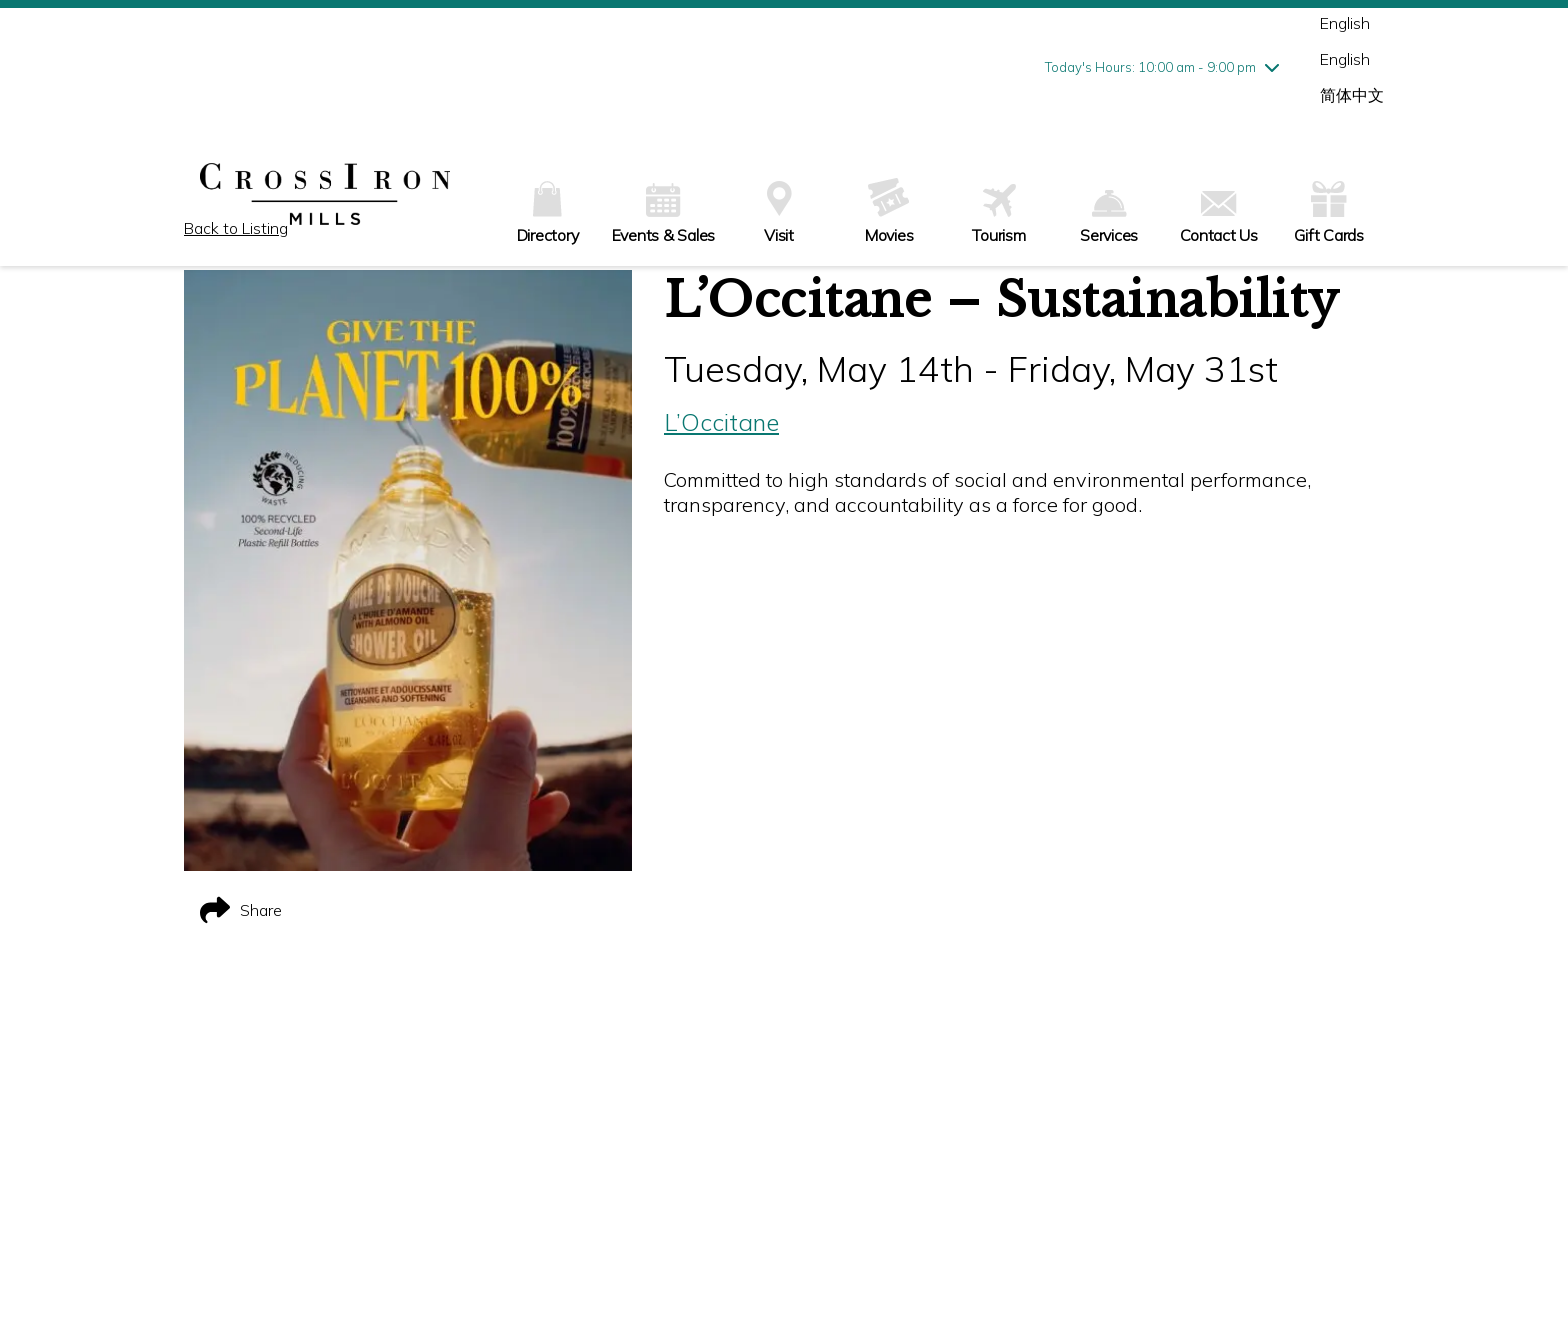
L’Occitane (721, 422)
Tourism (998, 214)
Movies (889, 211)
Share (241, 910)
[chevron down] (1272, 67)
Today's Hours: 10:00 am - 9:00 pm (1150, 67)
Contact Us (1219, 218)
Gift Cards (1329, 210)
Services (1109, 217)
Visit (779, 213)
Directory (548, 213)
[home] (325, 196)
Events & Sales (664, 214)
